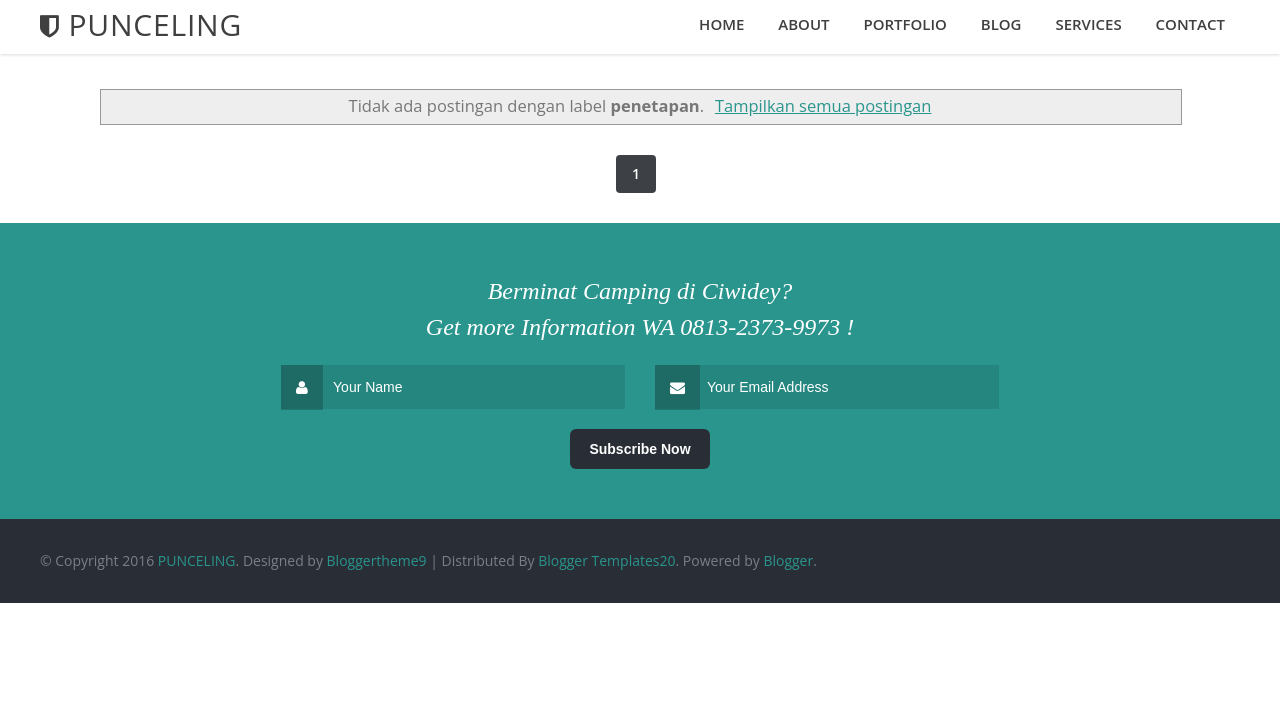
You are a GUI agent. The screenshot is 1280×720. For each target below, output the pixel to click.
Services (1088, 24)
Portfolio (904, 24)
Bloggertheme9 (377, 560)
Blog (1001, 24)
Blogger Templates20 (606, 560)
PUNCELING (197, 560)
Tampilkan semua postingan (823, 105)
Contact (1190, 24)
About (803, 24)
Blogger (788, 560)
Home (721, 24)
